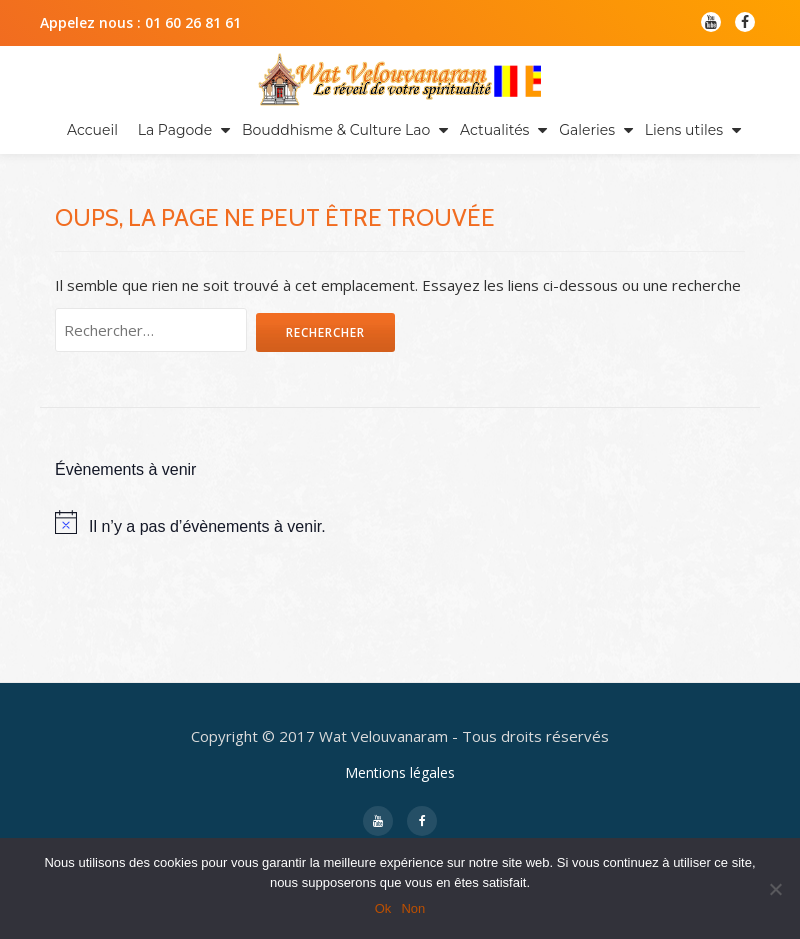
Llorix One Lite (294, 773)
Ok (383, 908)
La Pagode (175, 130)
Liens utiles (684, 130)
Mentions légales (400, 660)
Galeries (587, 130)
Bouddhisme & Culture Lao (336, 130)
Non (413, 908)
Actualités (494, 130)
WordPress (517, 773)
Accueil (92, 130)
